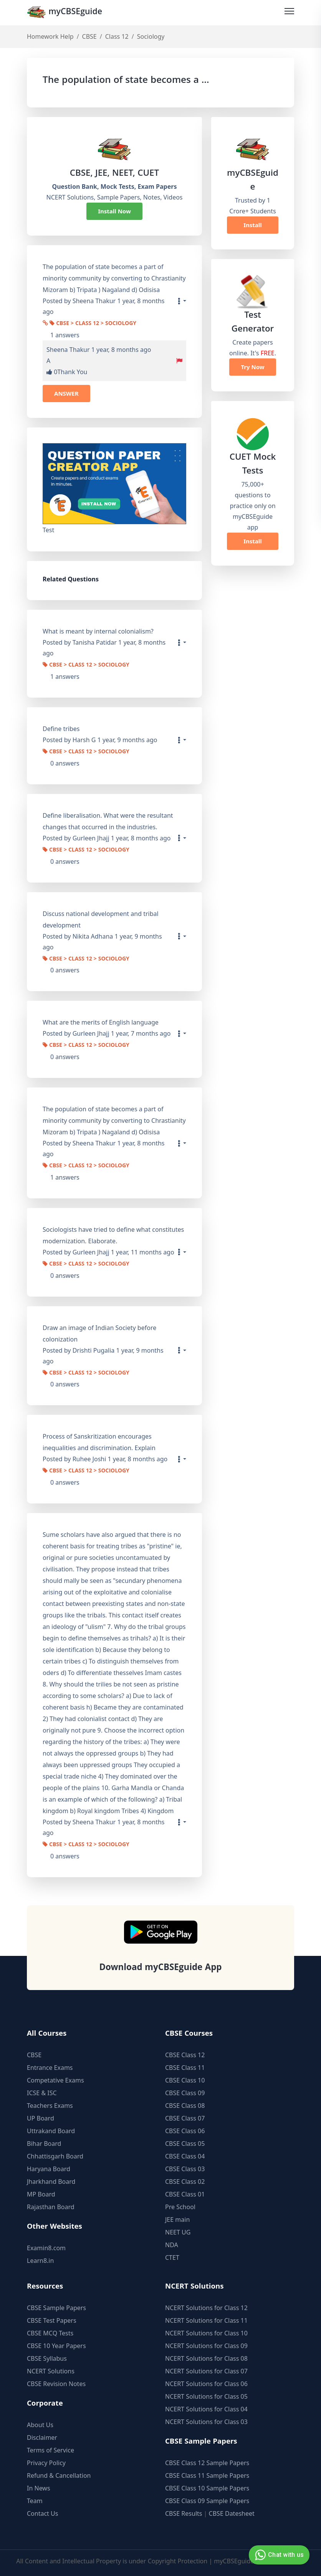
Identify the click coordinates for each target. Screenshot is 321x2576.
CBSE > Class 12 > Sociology (93, 324)
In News (38, 2488)
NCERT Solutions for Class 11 (206, 2320)
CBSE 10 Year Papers (56, 2346)
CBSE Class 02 (185, 2181)
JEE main (177, 2219)
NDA (171, 2245)
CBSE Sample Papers (56, 2308)
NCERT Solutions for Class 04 (206, 2409)
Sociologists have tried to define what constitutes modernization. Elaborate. (113, 1235)
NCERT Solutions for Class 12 (206, 2308)
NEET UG (177, 2232)
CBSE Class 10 (185, 2080)
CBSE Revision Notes (56, 2384)
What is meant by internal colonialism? (98, 631)
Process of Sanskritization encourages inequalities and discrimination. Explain (99, 1442)
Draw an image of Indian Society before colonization (99, 1333)
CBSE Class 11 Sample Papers (207, 2475)
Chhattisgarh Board (55, 2156)
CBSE (89, 37)
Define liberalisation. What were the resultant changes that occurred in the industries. (108, 821)
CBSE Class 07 (185, 2118)
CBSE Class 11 (185, 2067)
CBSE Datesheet (232, 2513)
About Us (40, 2425)
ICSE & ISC (42, 2093)
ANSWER (66, 393)
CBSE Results (183, 2513)
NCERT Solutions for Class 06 (206, 2384)
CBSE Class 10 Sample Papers (207, 2488)
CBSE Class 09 (185, 2093)
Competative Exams (55, 2080)
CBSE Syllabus (47, 2358)
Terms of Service (50, 2450)
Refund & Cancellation (59, 2475)
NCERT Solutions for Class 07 (206, 2371)
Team (35, 2501)
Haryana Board (48, 2169)
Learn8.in (40, 2260)
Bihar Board (44, 2143)
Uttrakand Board (51, 2131)
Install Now (114, 211)
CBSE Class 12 (185, 2055)
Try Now (252, 367)
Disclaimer (42, 2437)
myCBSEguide (66, 13)
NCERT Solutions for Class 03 (206, 2422)
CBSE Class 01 (185, 2194)
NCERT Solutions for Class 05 (206, 2396)
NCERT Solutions (50, 2371)
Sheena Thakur (68, 349)
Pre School (180, 2207)
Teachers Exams (50, 2105)
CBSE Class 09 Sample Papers (207, 2501)
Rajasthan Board (50, 2207)
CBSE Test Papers (51, 2320)
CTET (172, 2257)
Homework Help (50, 37)
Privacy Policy (46, 2463)
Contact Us (42, 2513)
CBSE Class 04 (185, 2156)
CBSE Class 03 (185, 2169)
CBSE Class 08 (185, 2105)
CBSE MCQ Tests (50, 2333)
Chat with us (278, 2555)
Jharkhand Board (51, 2181)
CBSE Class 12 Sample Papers (207, 2463)
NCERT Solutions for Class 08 (206, 2358)
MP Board (41, 2194)
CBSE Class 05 (185, 2143)
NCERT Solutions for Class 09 (206, 2346)
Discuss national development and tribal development (101, 919)
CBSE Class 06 (185, 2131)
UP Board (40, 2118)
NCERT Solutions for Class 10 (206, 2333)
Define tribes (61, 728)
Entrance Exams (50, 2067)
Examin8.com (46, 2248)
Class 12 (117, 37)
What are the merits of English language (101, 1022)
